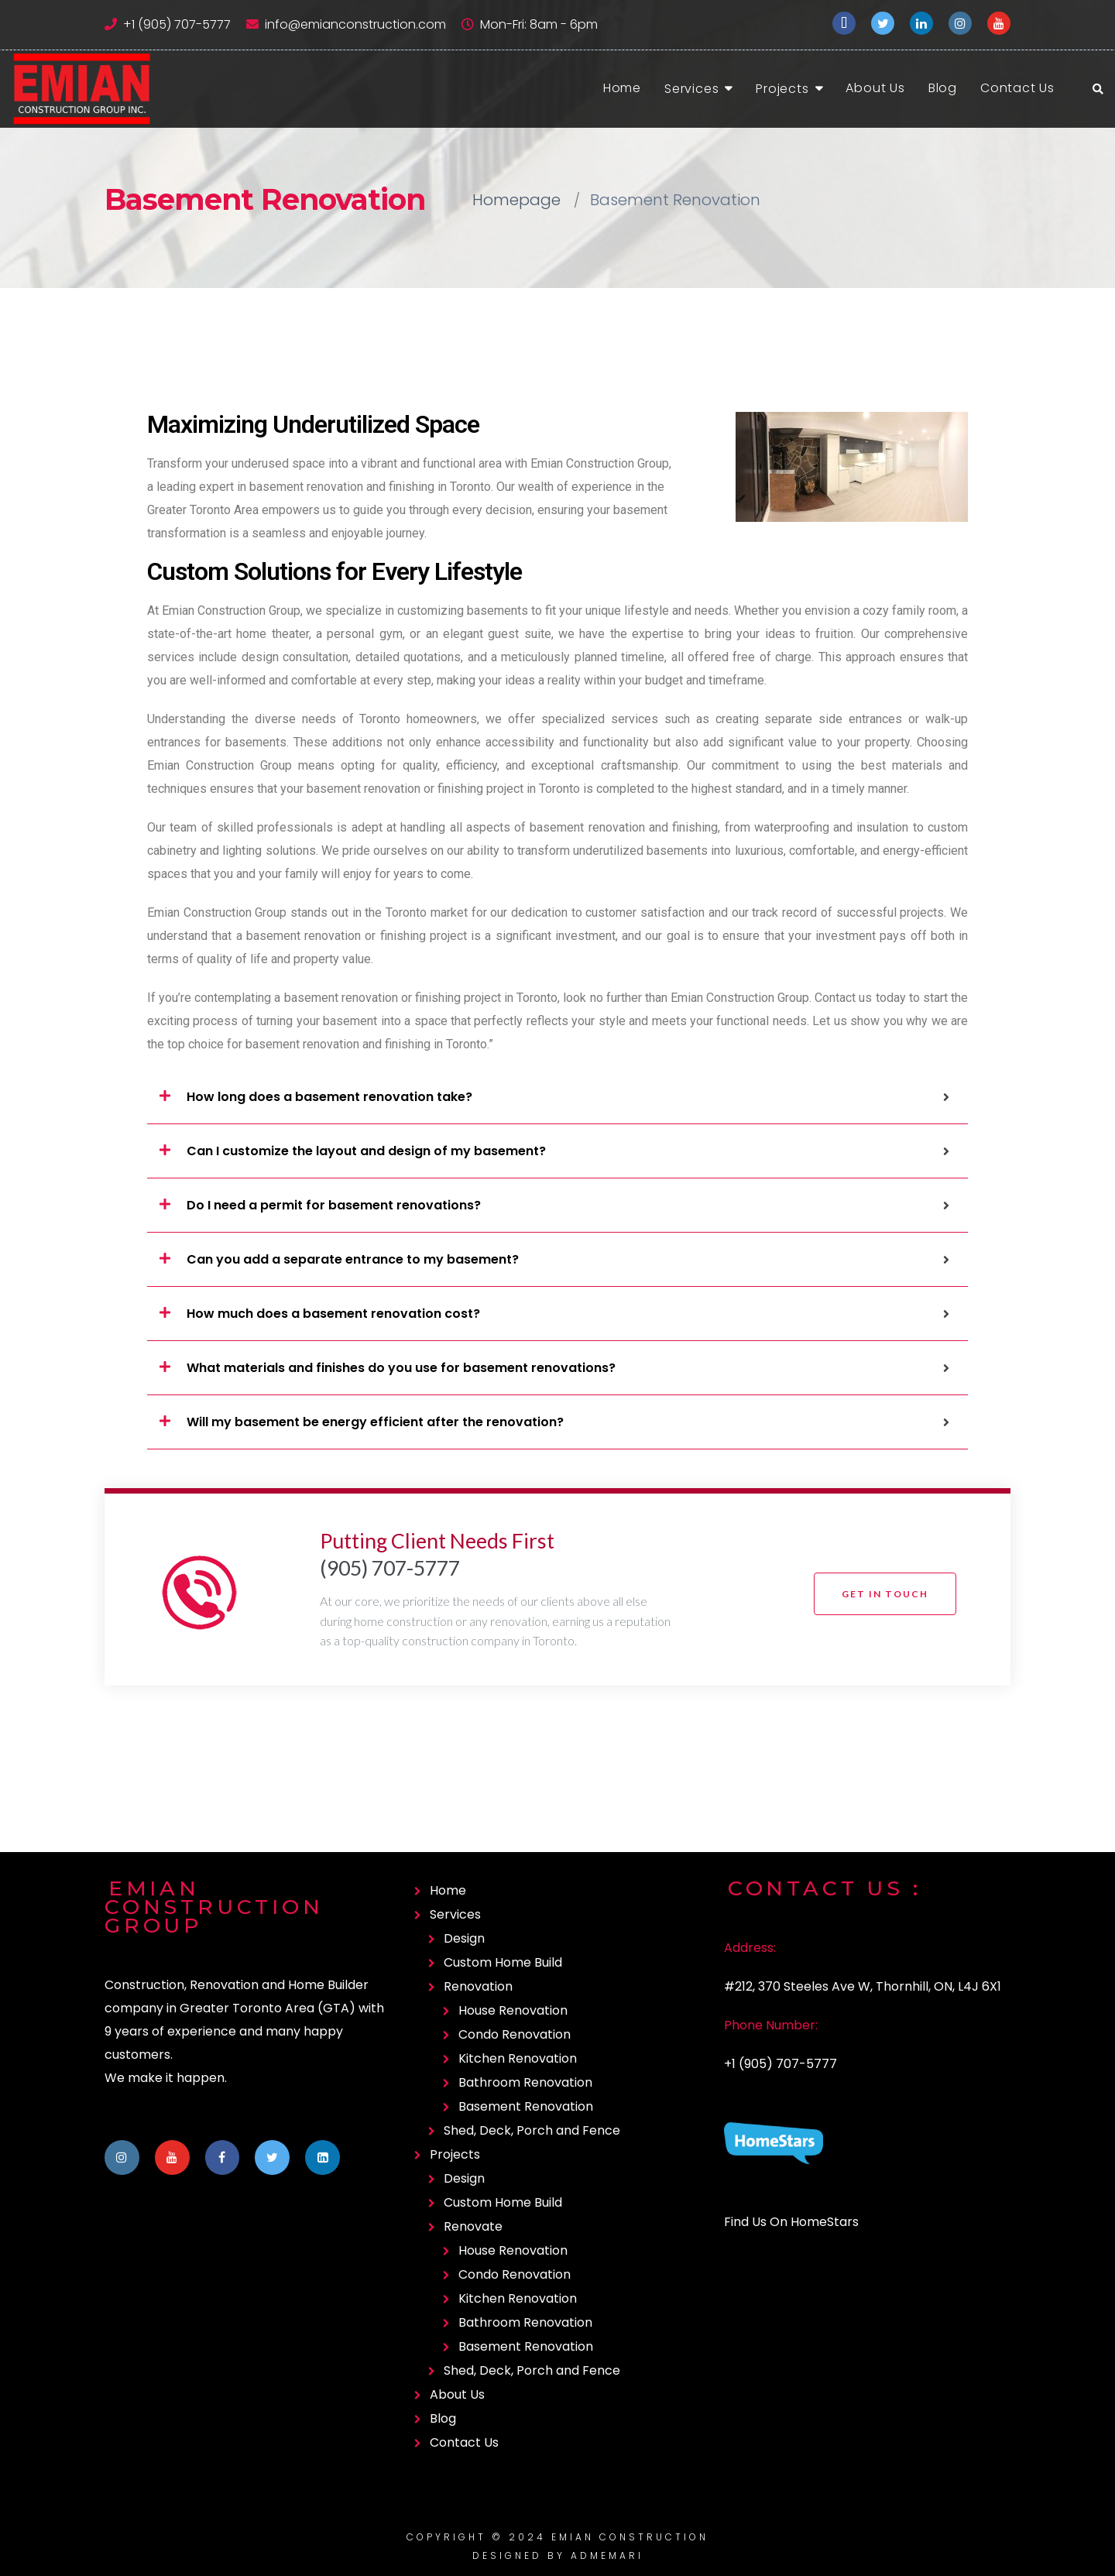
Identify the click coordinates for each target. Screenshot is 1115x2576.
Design (464, 1938)
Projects (782, 89)
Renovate (473, 2226)
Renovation (478, 1986)
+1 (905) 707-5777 (177, 24)
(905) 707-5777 (390, 1568)
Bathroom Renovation (525, 2082)
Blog (942, 88)
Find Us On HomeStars (791, 2222)
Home (622, 88)
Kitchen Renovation (517, 2058)
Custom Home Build (503, 1962)
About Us (875, 88)
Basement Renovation (525, 2106)
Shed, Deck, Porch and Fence (532, 2130)
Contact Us (1017, 88)
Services (691, 89)
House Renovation (513, 2010)
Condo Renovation (514, 2034)
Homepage (516, 200)
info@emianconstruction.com (355, 24)
